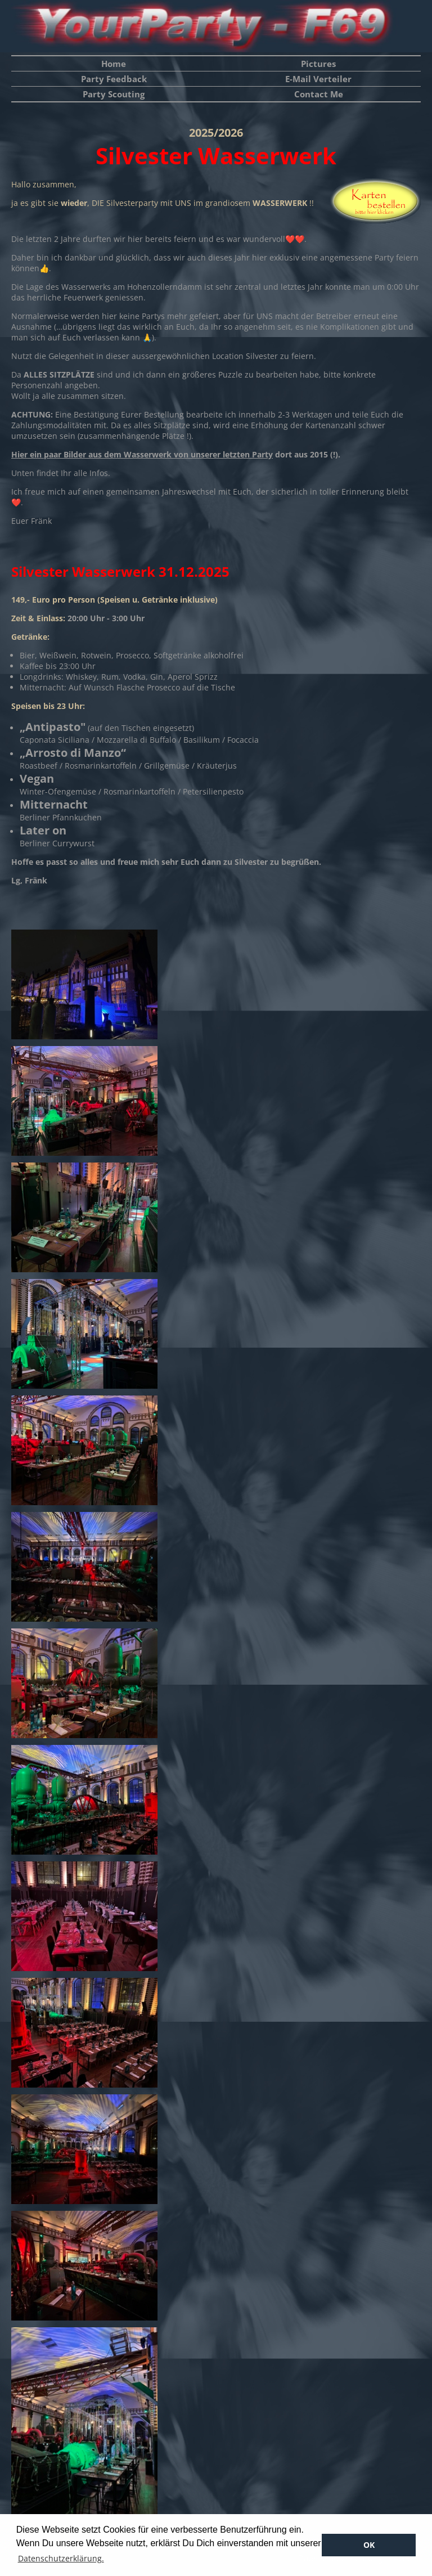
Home (113, 63)
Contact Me (318, 94)
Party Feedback (114, 78)
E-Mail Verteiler (318, 78)
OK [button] (369, 2544)
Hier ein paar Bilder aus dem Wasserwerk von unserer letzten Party (142, 454)
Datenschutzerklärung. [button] (61, 2558)
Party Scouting (114, 94)
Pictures (318, 63)
